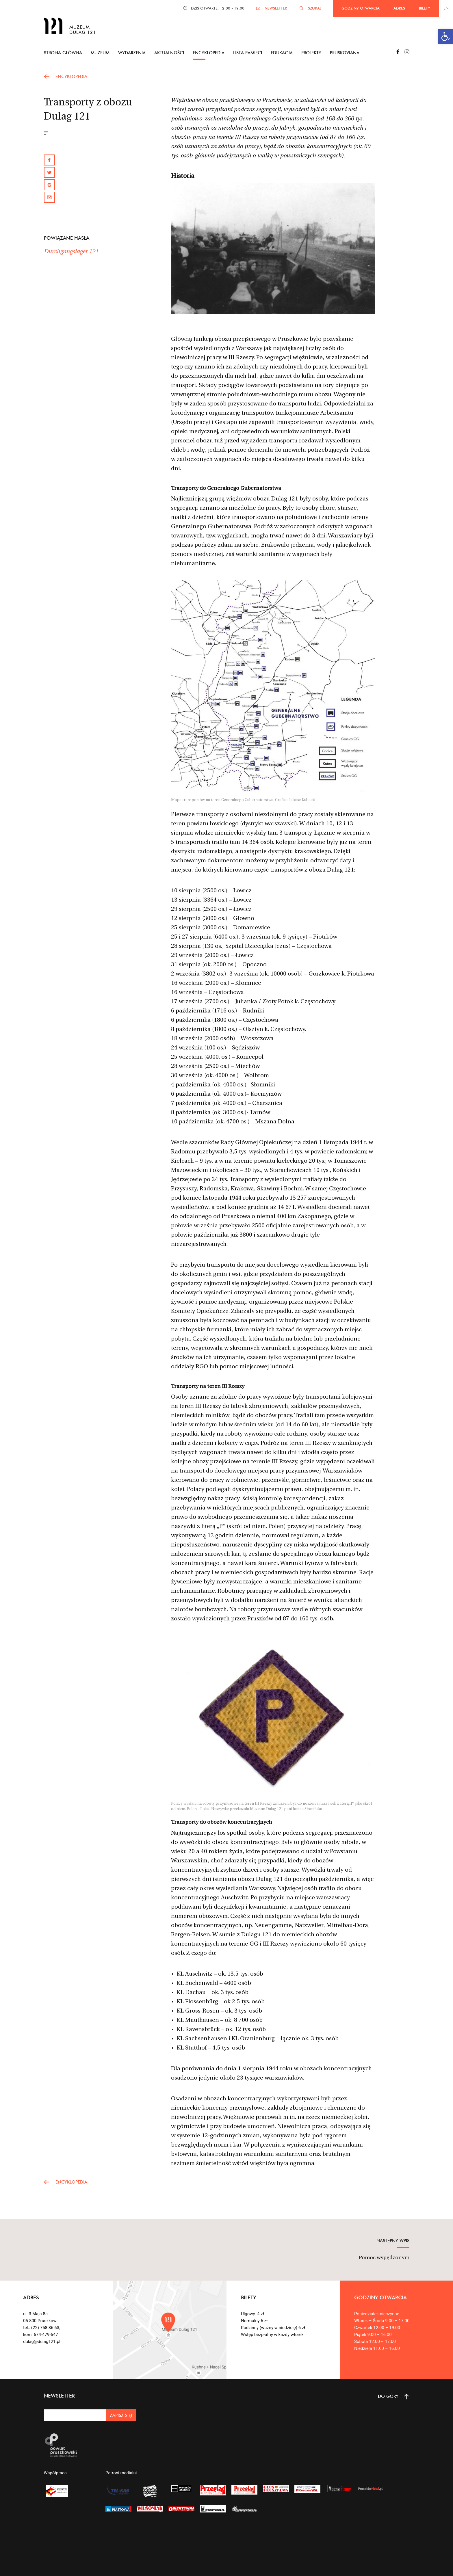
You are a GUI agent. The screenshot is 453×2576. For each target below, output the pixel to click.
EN (445, 8)
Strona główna (63, 52)
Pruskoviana (344, 52)
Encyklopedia (208, 52)
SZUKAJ (314, 8)
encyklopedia (71, 76)
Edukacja (282, 52)
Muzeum (100, 52)
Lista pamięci (247, 52)
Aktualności (169, 52)
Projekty (311, 52)
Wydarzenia (132, 52)
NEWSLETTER (276, 8)
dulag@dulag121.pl (41, 2341)
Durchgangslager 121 (71, 252)
